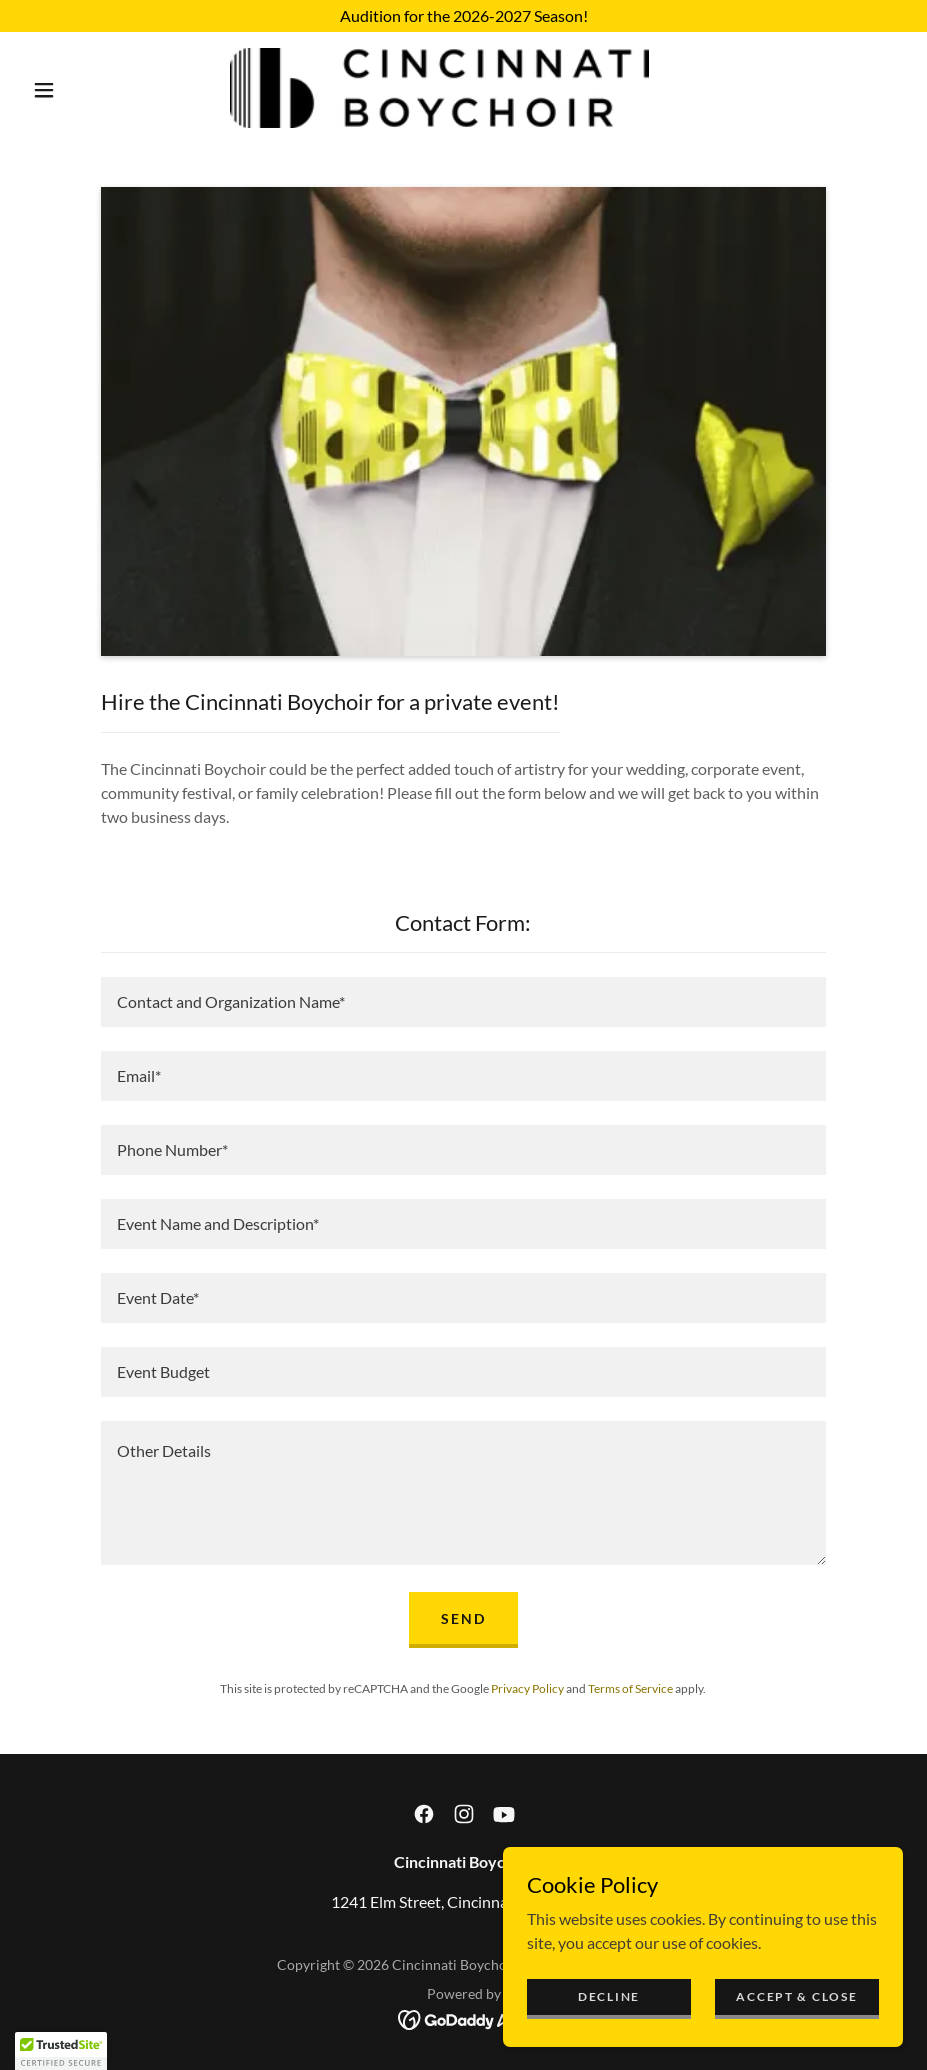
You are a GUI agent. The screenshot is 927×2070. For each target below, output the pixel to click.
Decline (609, 1996)
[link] (439, 88)
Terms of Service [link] (630, 1688)
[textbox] (463, 1002)
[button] (44, 90)
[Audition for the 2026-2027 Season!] (463, 16)
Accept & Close (796, 1996)
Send (463, 1618)
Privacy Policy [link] (527, 1688)
